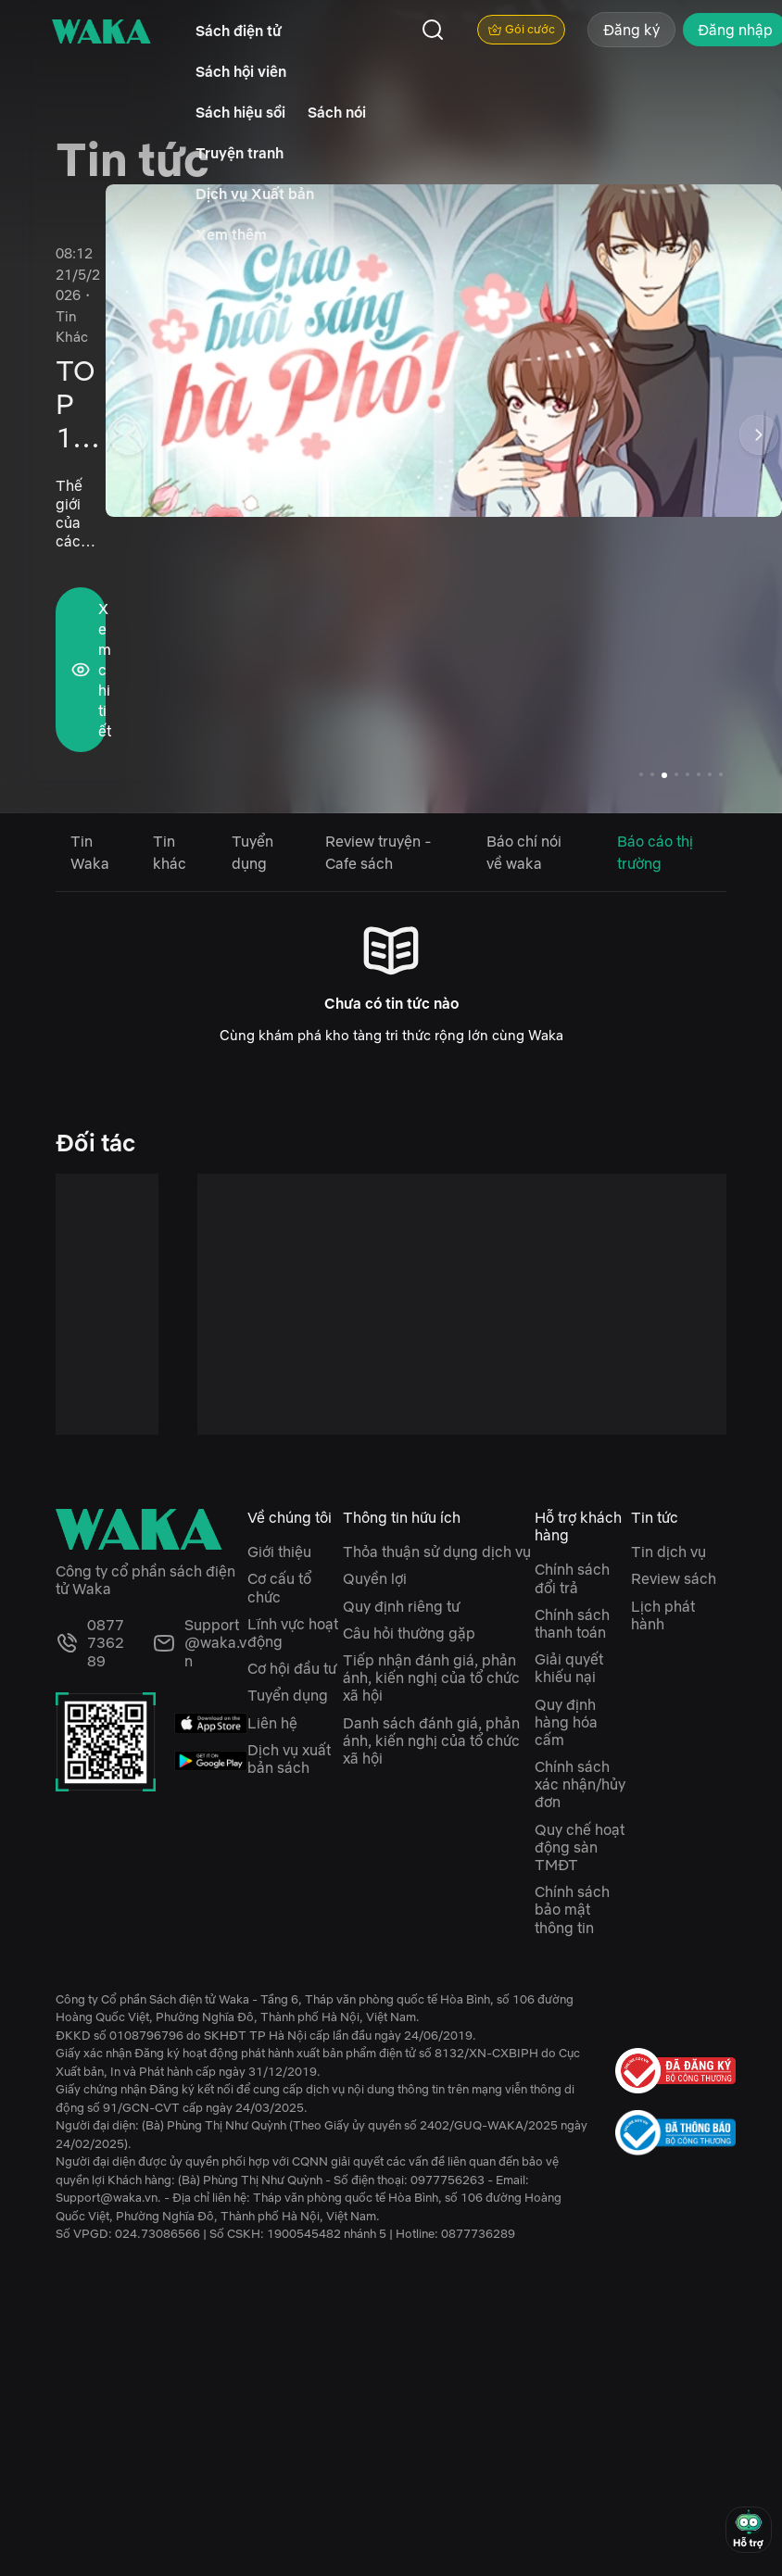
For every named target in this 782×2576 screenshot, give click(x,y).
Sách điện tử (239, 30)
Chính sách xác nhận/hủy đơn (580, 1784)
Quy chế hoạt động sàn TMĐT (579, 1847)
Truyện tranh (240, 153)
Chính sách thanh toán (572, 1623)
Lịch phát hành (663, 1615)
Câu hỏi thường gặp (409, 1633)
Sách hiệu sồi (240, 112)
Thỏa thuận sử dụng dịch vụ (437, 1551)
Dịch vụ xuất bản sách (289, 1758)
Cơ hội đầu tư (291, 1668)
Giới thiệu (279, 1551)
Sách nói (337, 112)
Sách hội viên (241, 71)
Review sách (673, 1578)
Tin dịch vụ (668, 1551)
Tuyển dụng (287, 1695)
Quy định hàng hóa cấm (566, 1722)
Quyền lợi (375, 1578)
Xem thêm (231, 234)
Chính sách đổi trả (572, 1578)
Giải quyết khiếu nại (569, 1668)
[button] (759, 438)
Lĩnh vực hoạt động (292, 1633)
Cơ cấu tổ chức (279, 1587)
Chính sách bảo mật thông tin (572, 1909)
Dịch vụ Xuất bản (255, 193)
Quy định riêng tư (401, 1606)
